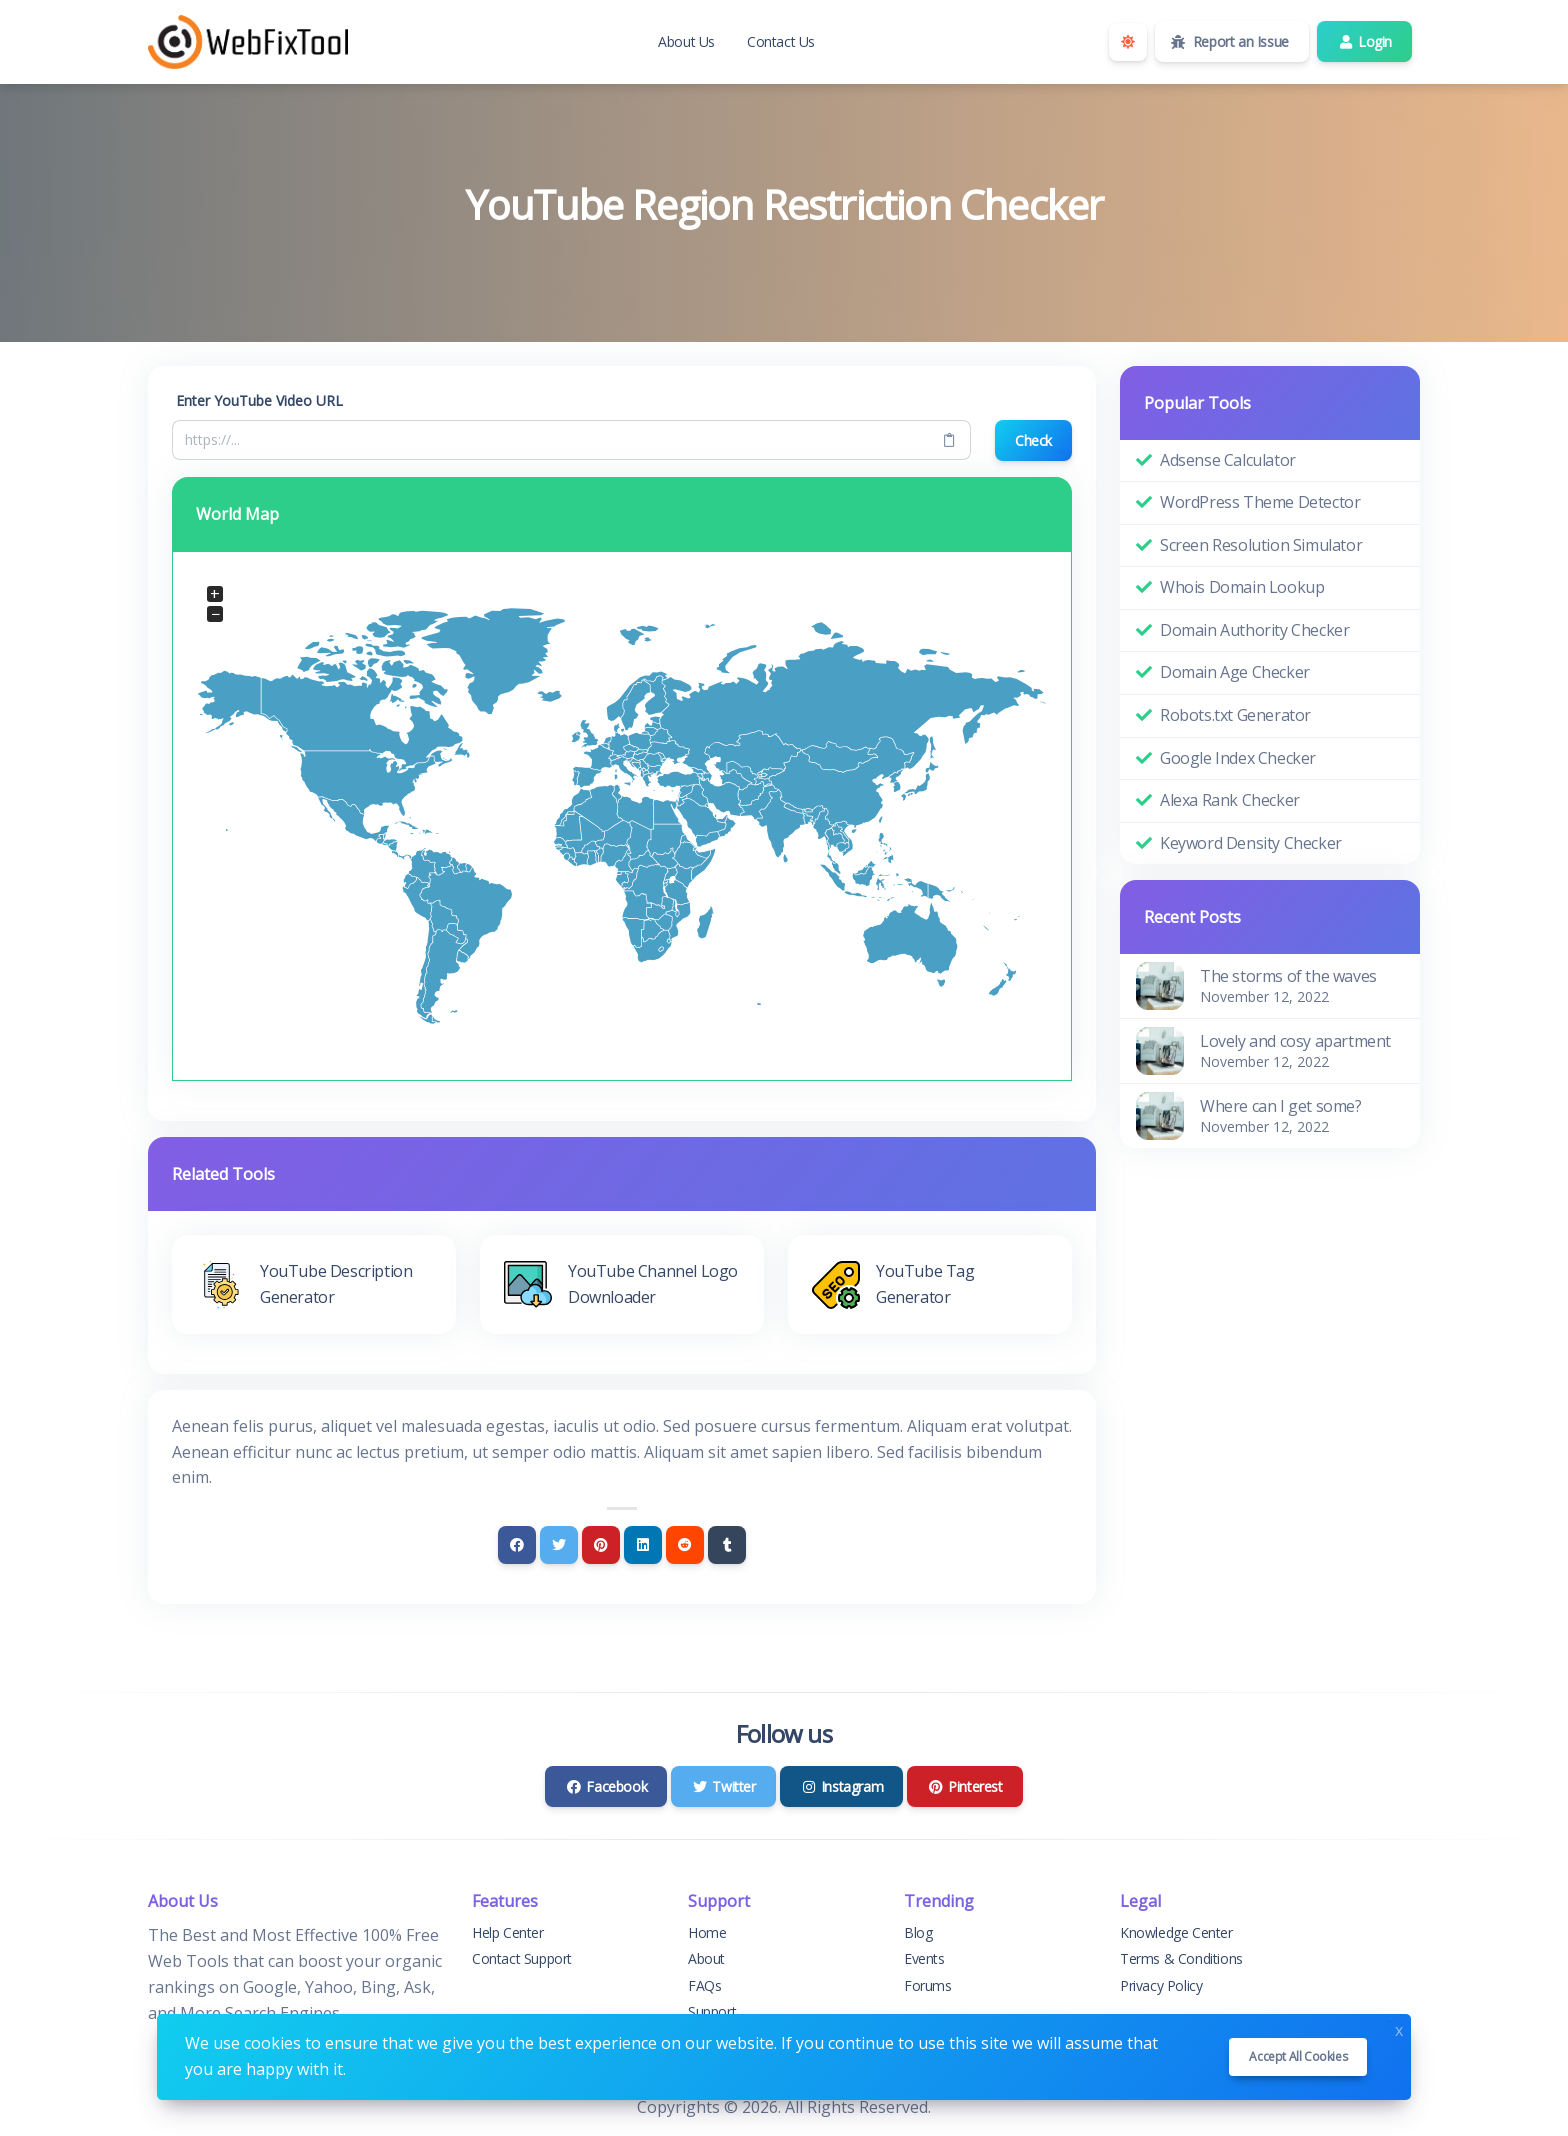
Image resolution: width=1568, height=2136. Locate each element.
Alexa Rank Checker (1230, 800)
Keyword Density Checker (1251, 843)
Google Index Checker (1238, 758)
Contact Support (522, 1958)
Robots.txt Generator (1235, 715)
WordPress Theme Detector (1260, 502)
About (706, 1958)
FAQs (704, 1985)
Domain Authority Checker (1254, 630)
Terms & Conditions (1181, 1958)
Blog (918, 1932)
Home (707, 1932)
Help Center (508, 1932)
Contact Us (781, 41)
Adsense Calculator (1228, 460)
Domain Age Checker (1235, 672)
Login (1364, 41)
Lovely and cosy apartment (1295, 1041)
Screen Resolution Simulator (1261, 545)
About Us (686, 41)
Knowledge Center (1176, 1932)
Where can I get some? (1281, 1106)
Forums (928, 1985)
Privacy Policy (1161, 1985)
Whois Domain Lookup (1242, 587)
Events (924, 1958)
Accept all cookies (1298, 2056)
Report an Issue (1230, 41)
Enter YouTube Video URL (259, 400)
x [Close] (1399, 2028)
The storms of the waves (1288, 976)
